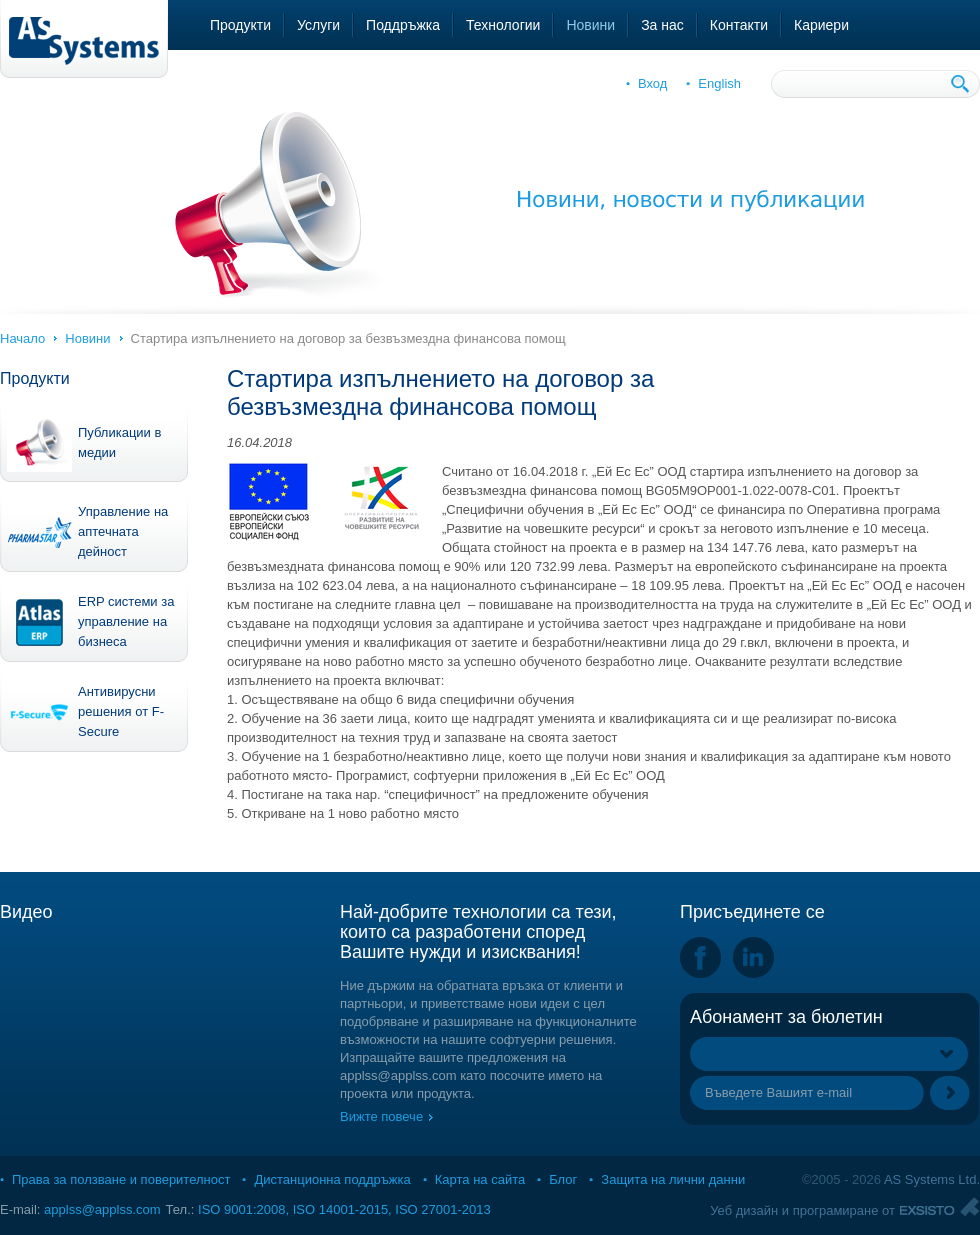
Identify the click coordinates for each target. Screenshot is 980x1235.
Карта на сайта (480, 1179)
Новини (590, 25)
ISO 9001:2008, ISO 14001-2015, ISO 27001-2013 (344, 1209)
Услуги (318, 25)
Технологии (503, 25)
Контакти (739, 25)
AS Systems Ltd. (932, 1179)
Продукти (240, 25)
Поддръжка (403, 25)
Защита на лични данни (673, 1179)
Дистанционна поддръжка (332, 1179)
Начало (22, 338)
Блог (563, 1179)
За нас (662, 25)
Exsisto (940, 1206)
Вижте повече (381, 1116)
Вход (652, 83)
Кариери (821, 25)
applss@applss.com (102, 1209)
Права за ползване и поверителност (121, 1179)
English (719, 83)
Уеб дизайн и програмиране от (802, 1210)
